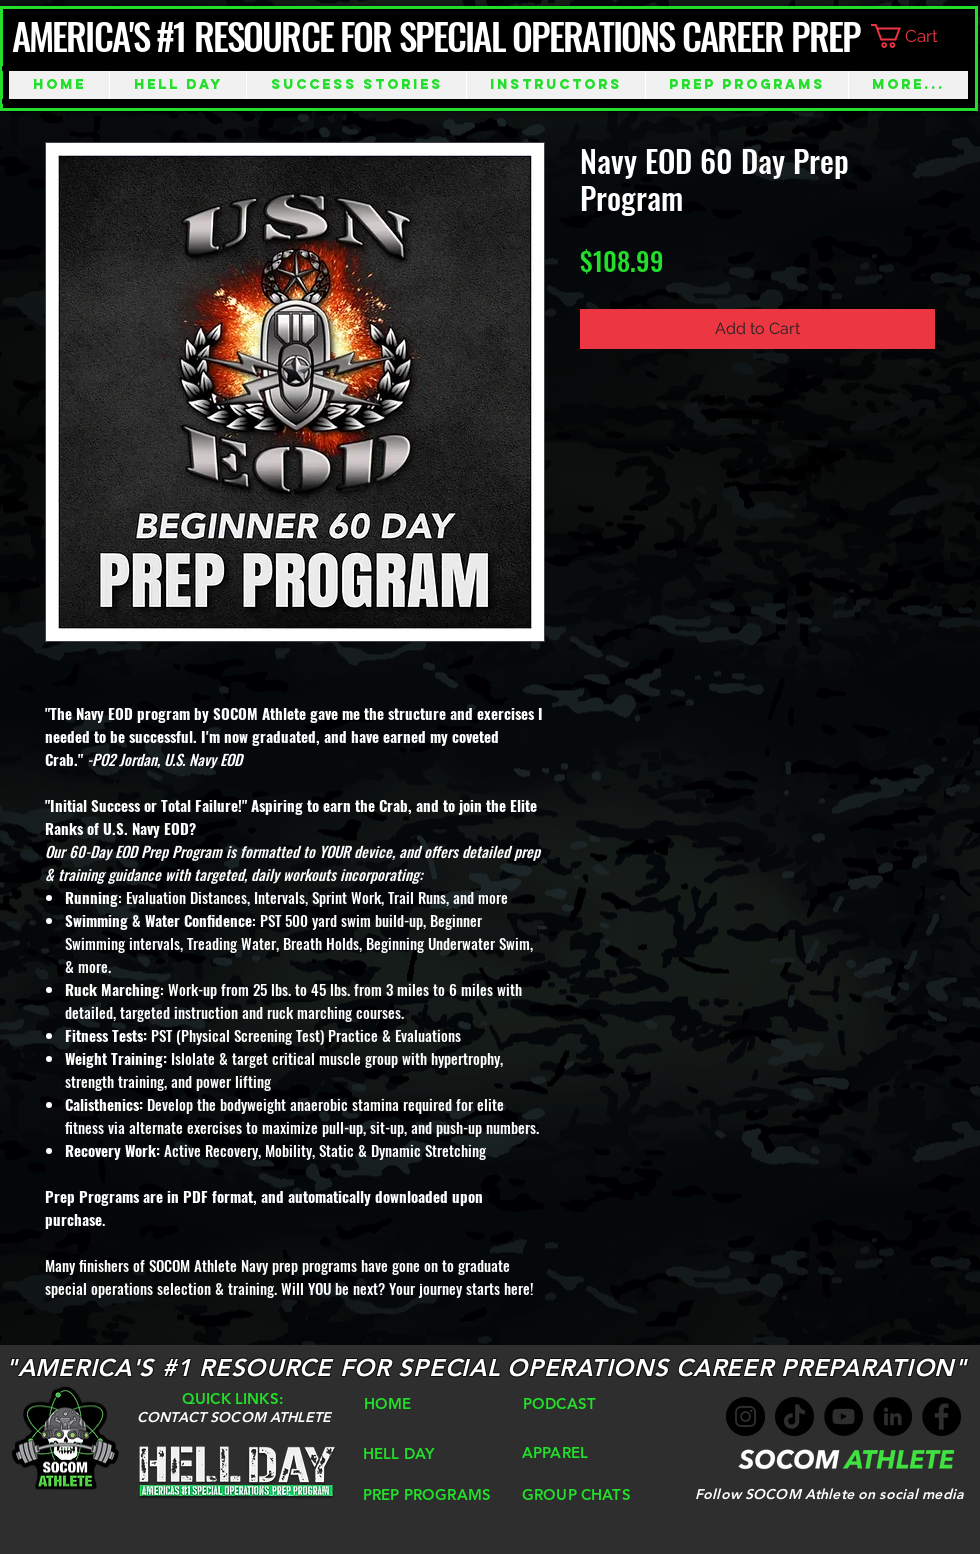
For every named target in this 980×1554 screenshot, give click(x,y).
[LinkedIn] (892, 1416)
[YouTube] (843, 1416)
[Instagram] (745, 1416)
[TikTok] (794, 1416)
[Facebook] (941, 1416)
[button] (920, 36)
